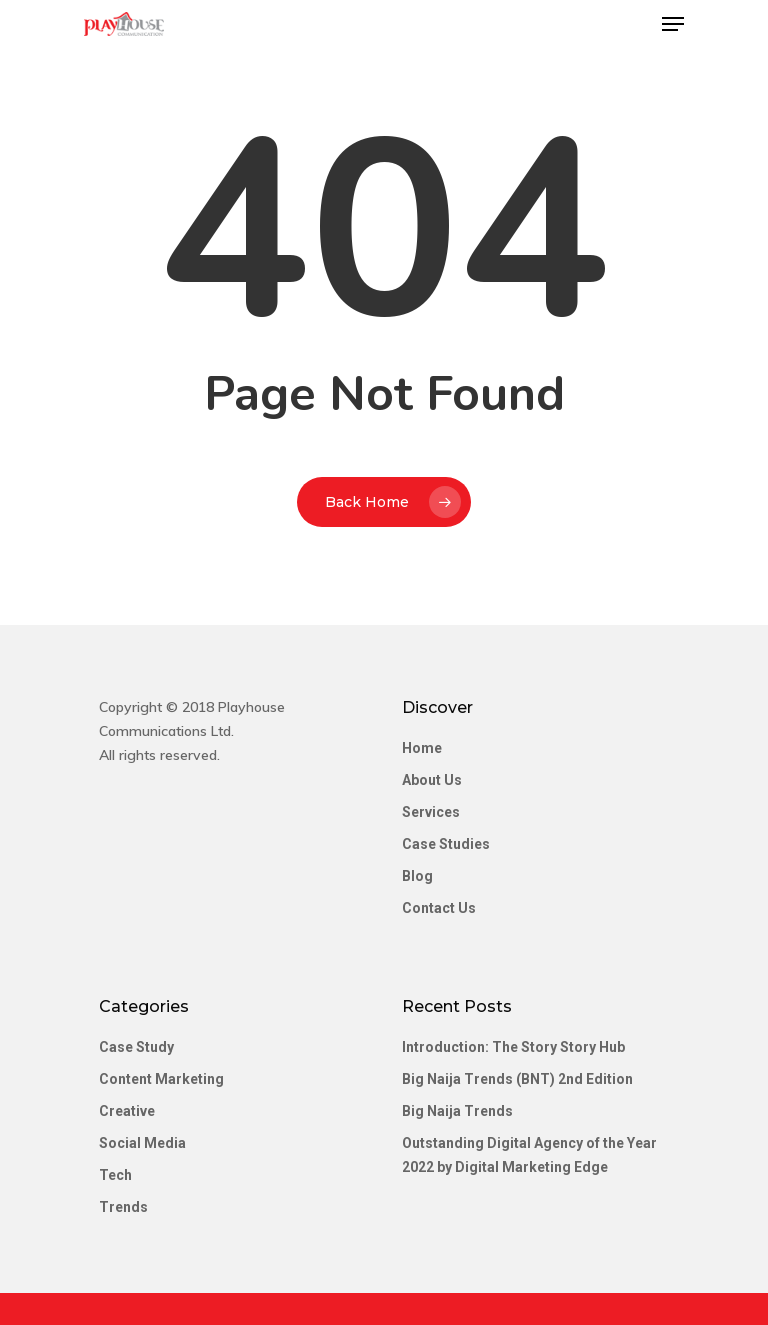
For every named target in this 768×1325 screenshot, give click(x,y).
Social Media (142, 1143)
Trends (123, 1207)
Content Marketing (161, 1079)
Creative (127, 1111)
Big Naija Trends (457, 1111)
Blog (417, 876)
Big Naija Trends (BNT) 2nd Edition (517, 1079)
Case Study (136, 1047)
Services (431, 812)
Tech (115, 1175)
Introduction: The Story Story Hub (513, 1047)
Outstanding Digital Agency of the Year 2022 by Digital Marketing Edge (529, 1155)
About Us (432, 780)
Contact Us (439, 908)
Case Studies (446, 844)
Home (422, 748)
